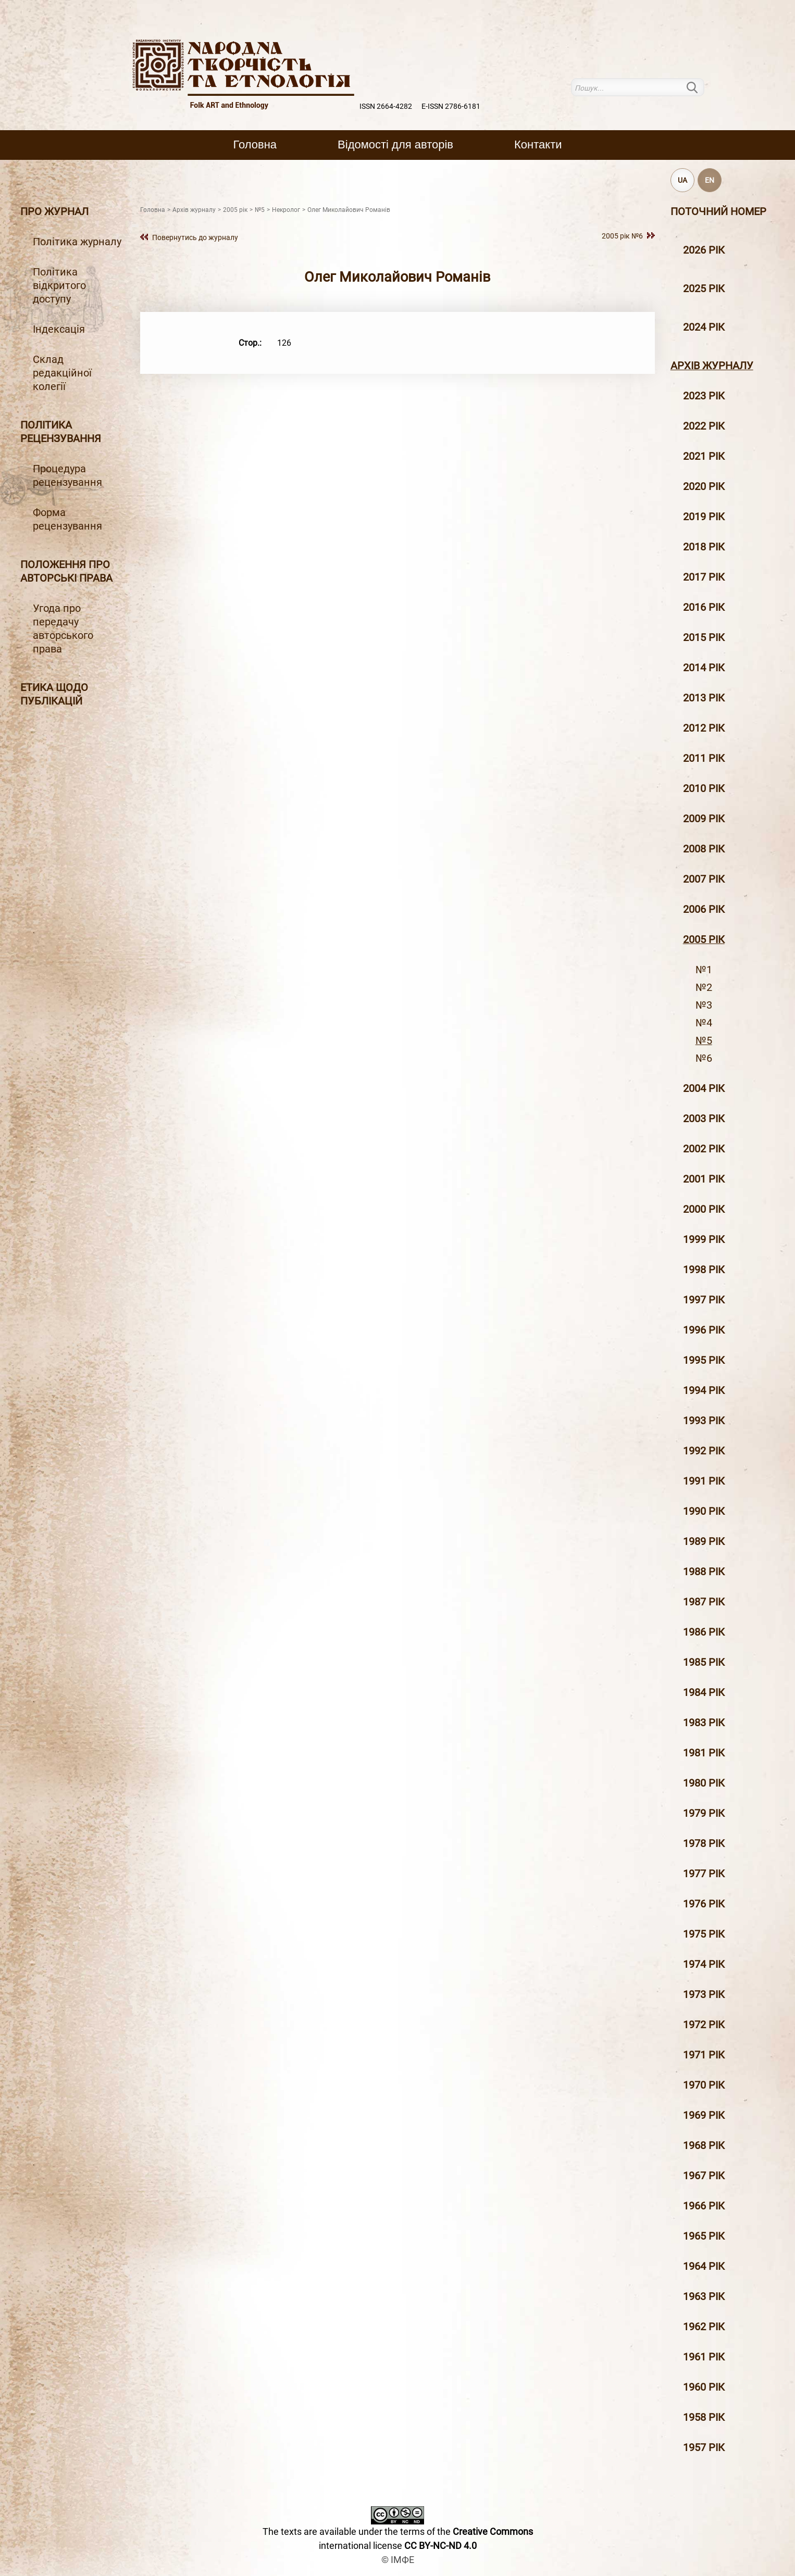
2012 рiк (704, 728)
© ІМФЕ (397, 2559)
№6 (703, 1058)
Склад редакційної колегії (62, 373)
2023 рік (704, 395)
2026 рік (704, 250)
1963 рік (704, 2296)
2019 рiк (704, 516)
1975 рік (704, 1934)
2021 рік (704, 456)
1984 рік (704, 1692)
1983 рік (704, 1722)
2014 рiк (704, 667)
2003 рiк (704, 1118)
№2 (703, 987)
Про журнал (54, 211)
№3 (703, 1005)
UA (682, 180)
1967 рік (704, 2175)
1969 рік (704, 2115)
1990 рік (704, 1511)
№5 (703, 1040)
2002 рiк (704, 1148)
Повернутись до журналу (195, 237)
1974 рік (704, 1964)
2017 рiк (704, 577)
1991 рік (704, 1481)
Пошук (698, 87)
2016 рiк (704, 607)
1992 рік (704, 1450)
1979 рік (704, 1813)
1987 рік (704, 1601)
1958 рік (704, 2417)
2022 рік (704, 426)
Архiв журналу (711, 365)
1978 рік (704, 1843)
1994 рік (704, 1390)
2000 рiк (704, 1209)
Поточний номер (718, 211)
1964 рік (704, 2266)
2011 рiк (704, 758)
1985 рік (704, 1662)
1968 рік (704, 2145)
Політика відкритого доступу (59, 285)
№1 (703, 969)
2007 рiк (704, 879)
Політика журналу (77, 241)
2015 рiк (704, 637)
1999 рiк (704, 1239)
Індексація (59, 329)
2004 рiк (704, 1088)
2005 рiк (704, 939)
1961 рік (704, 2357)
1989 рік (704, 1541)
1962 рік (704, 2326)
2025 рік (704, 288)
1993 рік (704, 1420)
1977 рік (704, 1873)
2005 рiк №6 (622, 236)
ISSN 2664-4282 (385, 106)
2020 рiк (704, 486)
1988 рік (704, 1571)
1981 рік (704, 1752)
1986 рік (704, 1632)
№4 (703, 1022)
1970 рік (704, 2085)
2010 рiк (704, 788)
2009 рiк (704, 818)
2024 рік (704, 327)
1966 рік (704, 2206)
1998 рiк (704, 1269)
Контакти (538, 144)
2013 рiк (704, 698)
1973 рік (704, 1994)
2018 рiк (704, 547)
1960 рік (704, 2387)
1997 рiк (704, 1299)
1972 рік (704, 2024)
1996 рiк (704, 1330)
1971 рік (704, 2055)
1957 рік (704, 2447)
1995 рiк (704, 1360)
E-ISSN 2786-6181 (450, 106)
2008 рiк (704, 849)
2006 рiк (704, 909)
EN (709, 180)
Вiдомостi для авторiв (395, 144)
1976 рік (704, 1904)
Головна (255, 144)
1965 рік (704, 2236)
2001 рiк (704, 1179)
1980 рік (704, 1783)
